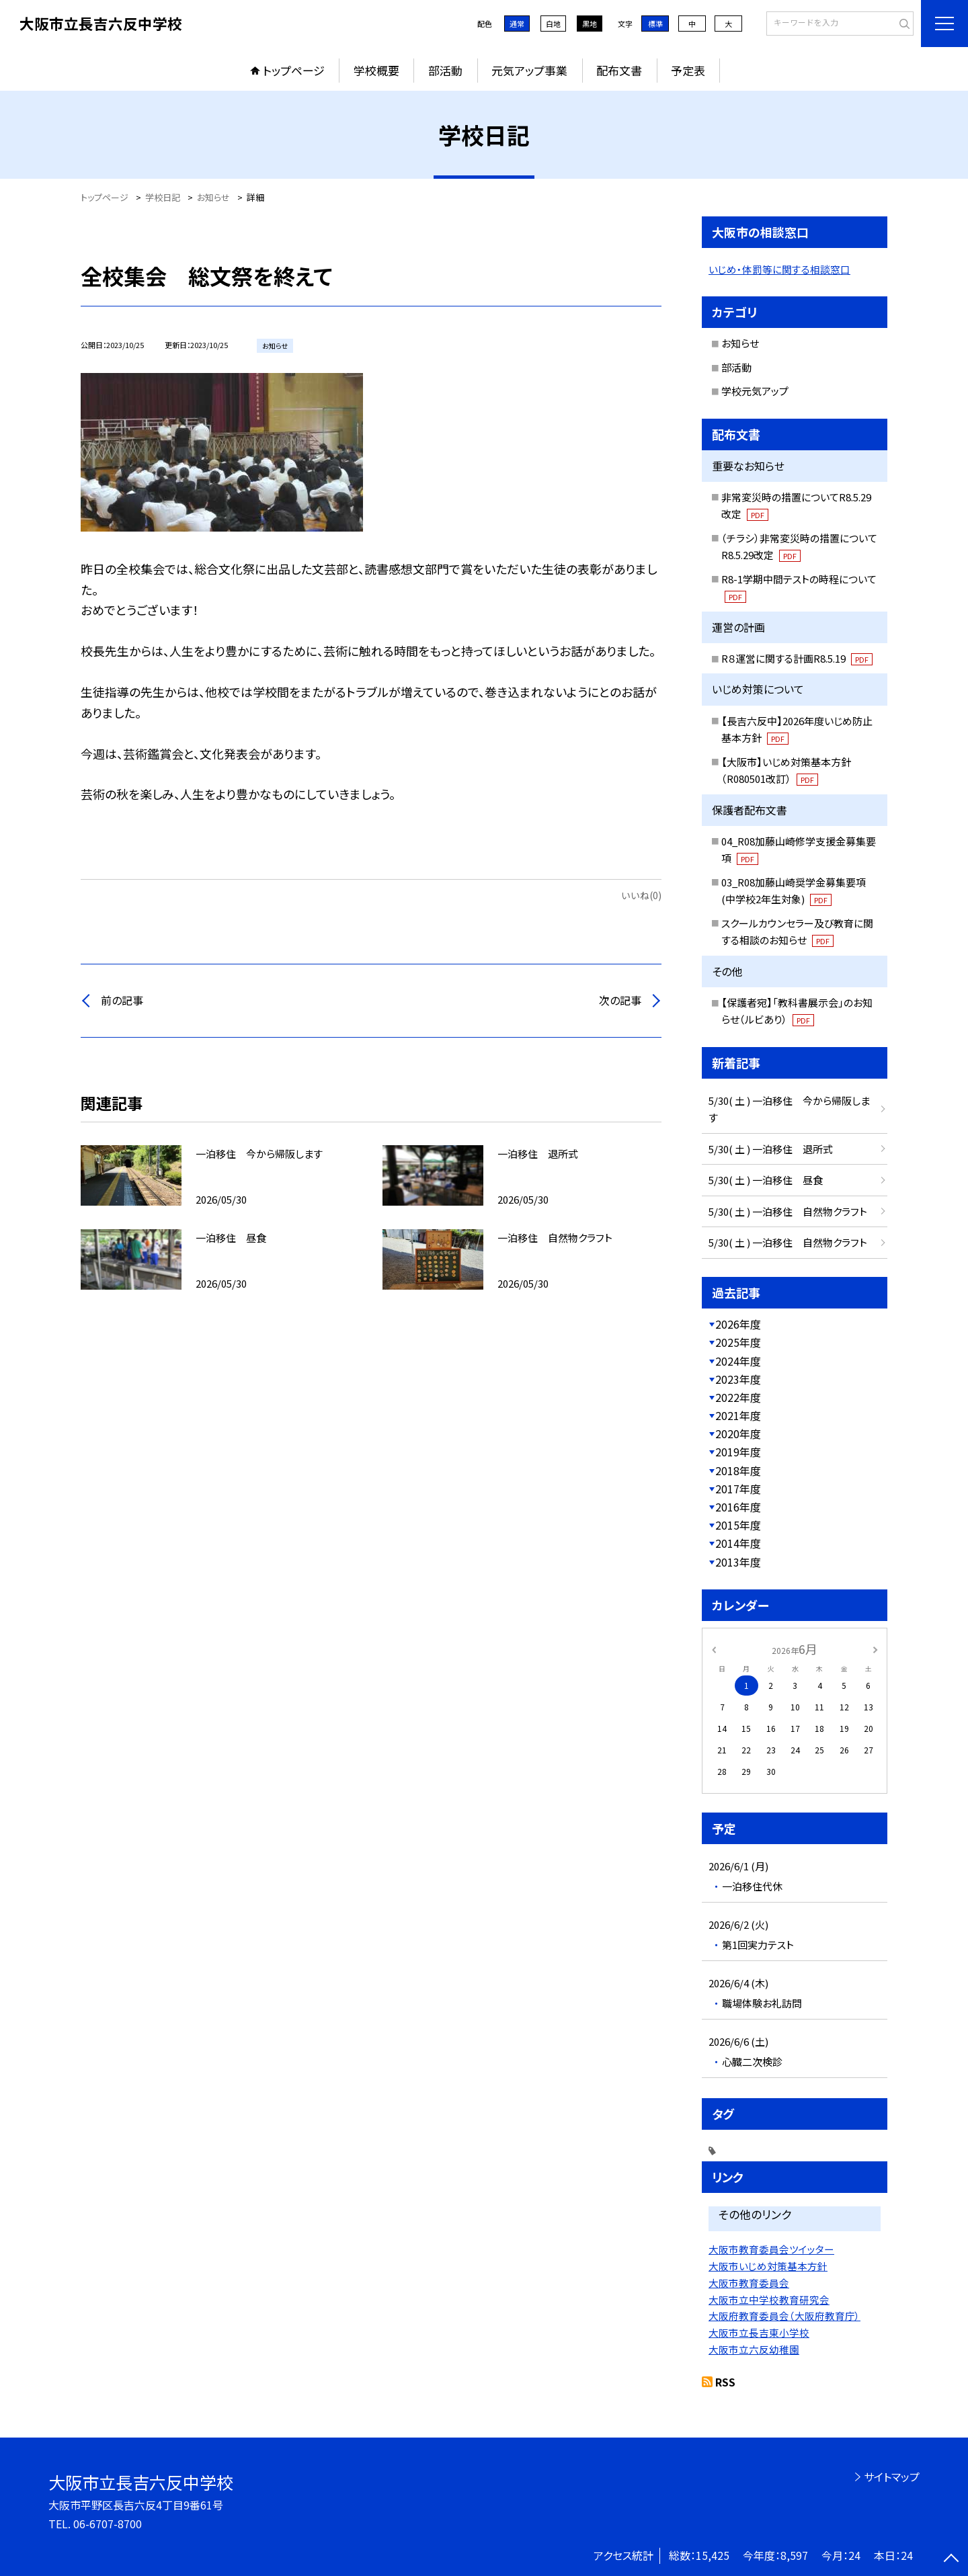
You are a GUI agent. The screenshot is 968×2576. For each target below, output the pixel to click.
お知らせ (740, 343)
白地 (553, 23)
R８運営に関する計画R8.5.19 (797, 658)
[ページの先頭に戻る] (951, 2559)
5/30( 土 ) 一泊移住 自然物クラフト (788, 1211)
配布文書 (619, 70)
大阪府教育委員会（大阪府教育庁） (784, 2316)
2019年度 (738, 1452)
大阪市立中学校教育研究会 (769, 2299)
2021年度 (738, 1415)
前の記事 (122, 1000)
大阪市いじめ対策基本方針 (768, 2266)
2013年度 (738, 1562)
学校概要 (376, 70)
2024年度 (738, 1361)
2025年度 (738, 1342)
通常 (517, 23)
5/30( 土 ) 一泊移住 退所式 (771, 1149)
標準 (655, 23)
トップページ (294, 70)
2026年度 (738, 1324)
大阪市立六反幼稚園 (754, 2349)
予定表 (688, 70)
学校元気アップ (755, 391)
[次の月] (875, 1648)
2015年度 (738, 1525)
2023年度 (738, 1379)
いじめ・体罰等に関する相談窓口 (779, 269)
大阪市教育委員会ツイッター (771, 2249)
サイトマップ (892, 2476)
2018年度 (738, 1470)
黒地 (589, 23)
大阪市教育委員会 (749, 2283)
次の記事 (620, 1000)
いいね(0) (641, 895)
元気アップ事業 (529, 70)
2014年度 (738, 1543)
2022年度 (738, 1397)
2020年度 (738, 1433)
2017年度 (738, 1489)
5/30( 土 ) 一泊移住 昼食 (766, 1180)
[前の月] (714, 1648)
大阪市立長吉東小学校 (759, 2332)
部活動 (445, 70)
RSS (725, 2382)
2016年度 (738, 1507)
